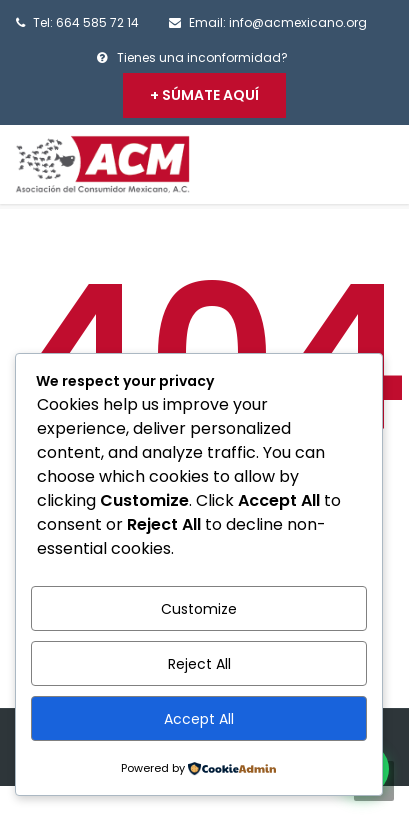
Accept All (199, 719)
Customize (199, 609)
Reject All (199, 664)
